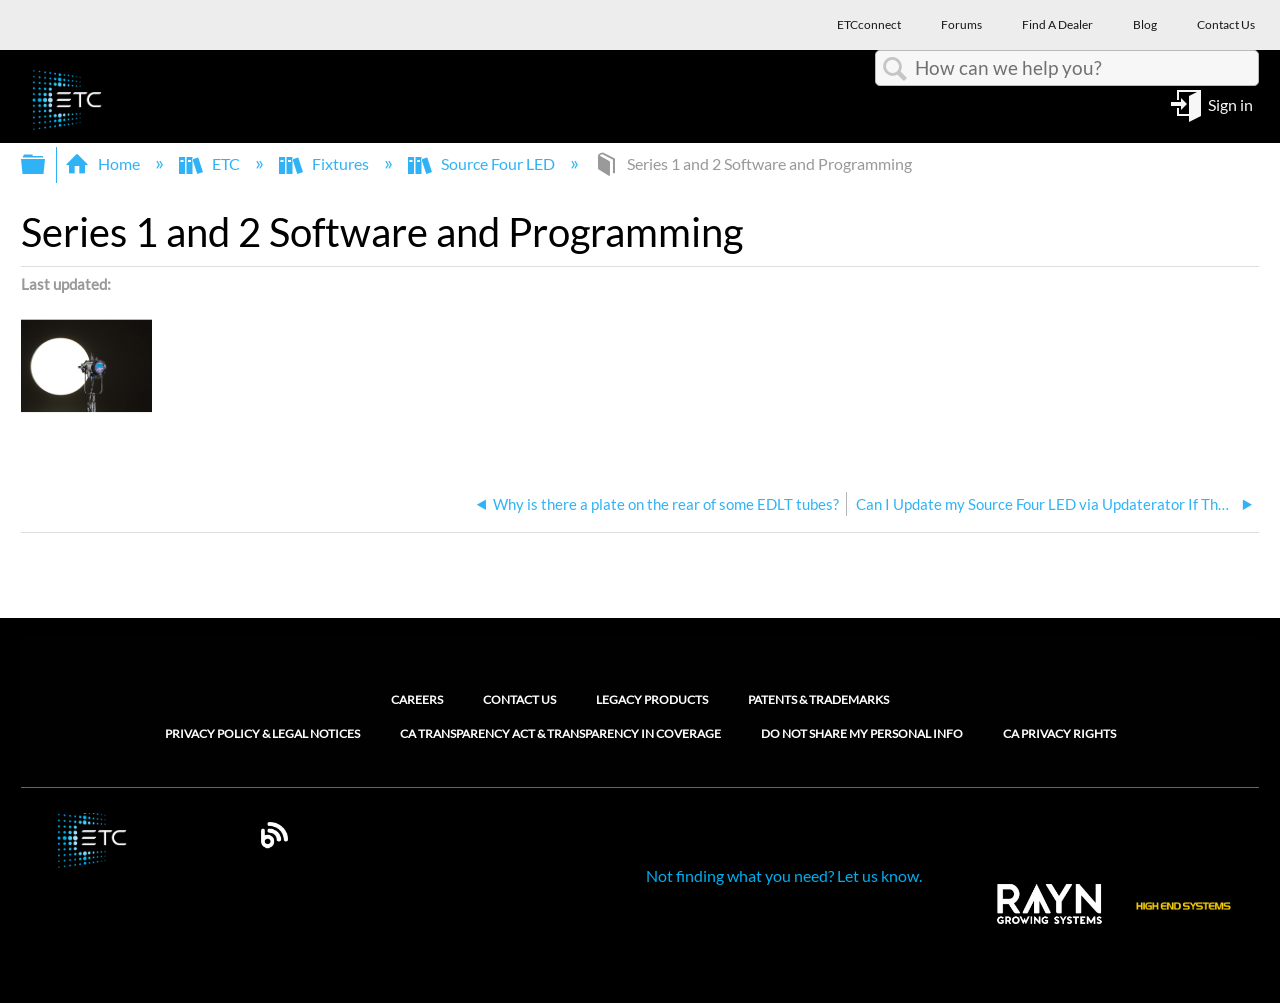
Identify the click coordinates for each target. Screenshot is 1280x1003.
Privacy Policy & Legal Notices (262, 734)
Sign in (1230, 103)
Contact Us (519, 699)
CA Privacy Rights (1059, 734)
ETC (211, 163)
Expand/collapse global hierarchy (46, 164)
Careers (417, 699)
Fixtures (325, 163)
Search (895, 69)
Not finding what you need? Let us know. (784, 875)
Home (104, 163)
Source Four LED (483, 163)
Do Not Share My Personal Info (862, 734)
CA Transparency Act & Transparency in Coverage (560, 734)
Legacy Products (652, 699)
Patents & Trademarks (818, 699)
